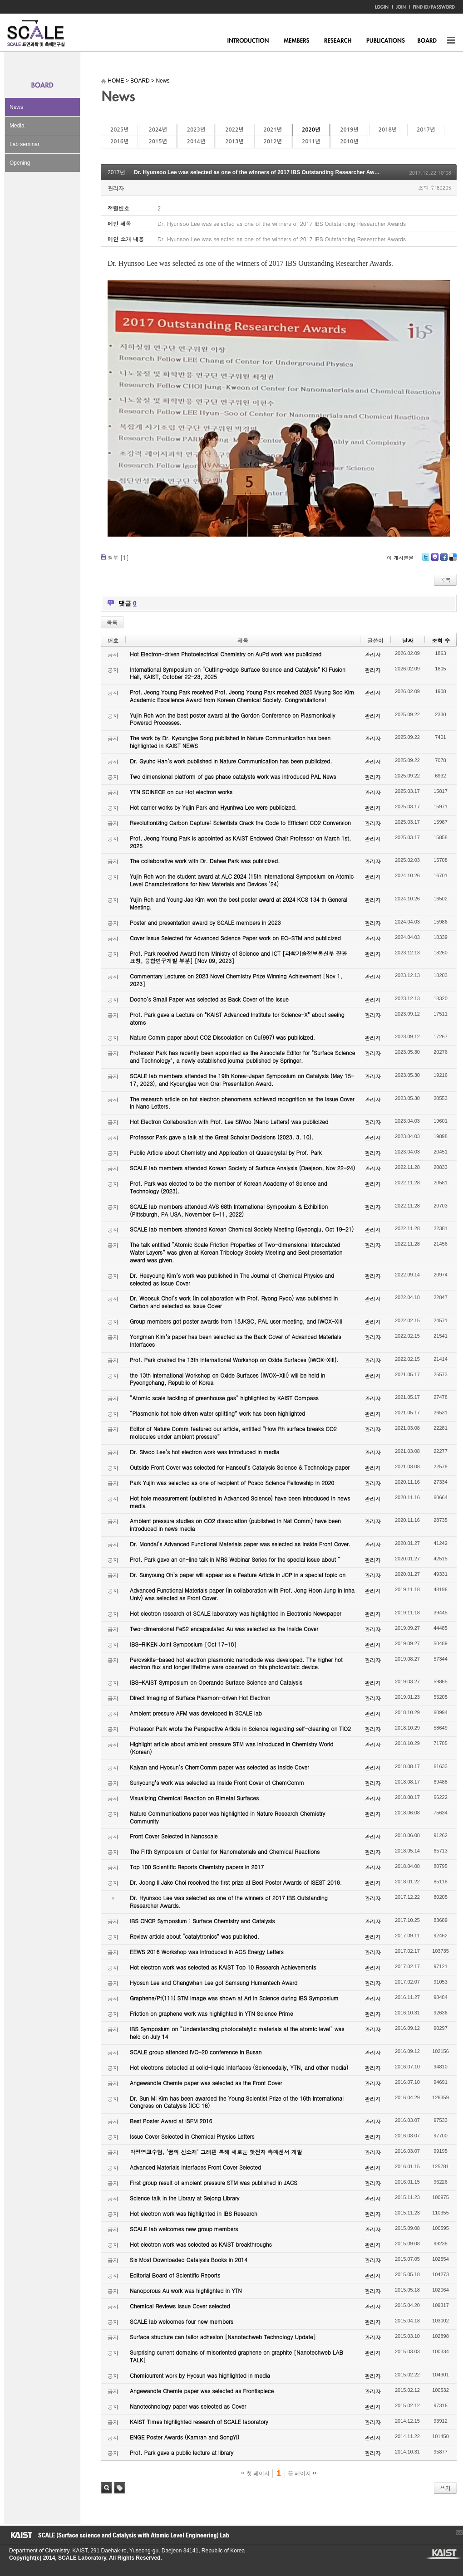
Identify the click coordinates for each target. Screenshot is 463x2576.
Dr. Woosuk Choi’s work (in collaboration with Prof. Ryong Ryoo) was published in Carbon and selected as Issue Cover (234, 1302)
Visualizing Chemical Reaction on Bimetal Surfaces (194, 1798)
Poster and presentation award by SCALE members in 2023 (205, 922)
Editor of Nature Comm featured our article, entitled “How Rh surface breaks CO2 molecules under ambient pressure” (233, 1432)
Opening (20, 163)
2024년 (157, 129)
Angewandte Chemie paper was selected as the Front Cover (206, 2083)
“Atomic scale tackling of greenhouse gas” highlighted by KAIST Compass (224, 1398)
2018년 (388, 129)
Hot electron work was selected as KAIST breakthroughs (201, 2244)
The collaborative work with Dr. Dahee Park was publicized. (205, 861)
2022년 (234, 129)
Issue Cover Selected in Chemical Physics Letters (192, 2136)
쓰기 (445, 2488)
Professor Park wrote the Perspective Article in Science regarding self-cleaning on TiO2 (240, 1728)
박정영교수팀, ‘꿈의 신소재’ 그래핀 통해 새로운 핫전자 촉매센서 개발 (216, 2152)
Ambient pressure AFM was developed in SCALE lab (196, 1713)
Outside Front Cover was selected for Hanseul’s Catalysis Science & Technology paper (240, 1467)
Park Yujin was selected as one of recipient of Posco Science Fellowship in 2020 (232, 1482)
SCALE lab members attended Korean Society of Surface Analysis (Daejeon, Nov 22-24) (242, 1168)
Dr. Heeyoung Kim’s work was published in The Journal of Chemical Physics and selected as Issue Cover (232, 1279)
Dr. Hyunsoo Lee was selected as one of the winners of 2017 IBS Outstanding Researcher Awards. (260, 172)
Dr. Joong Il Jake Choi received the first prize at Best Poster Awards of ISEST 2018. (236, 1882)
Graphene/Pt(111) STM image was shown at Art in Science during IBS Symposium (234, 1998)
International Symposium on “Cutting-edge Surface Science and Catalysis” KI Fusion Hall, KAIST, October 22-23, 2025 (237, 673)
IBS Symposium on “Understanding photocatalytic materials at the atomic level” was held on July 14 (237, 2032)
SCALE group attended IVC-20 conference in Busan (195, 2052)
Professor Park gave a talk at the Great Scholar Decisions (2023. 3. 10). (222, 1137)
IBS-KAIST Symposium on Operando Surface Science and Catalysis (216, 1682)
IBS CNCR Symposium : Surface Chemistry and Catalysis (202, 1921)
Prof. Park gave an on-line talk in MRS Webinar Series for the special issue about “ (235, 1559)
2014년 (196, 141)
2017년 (426, 129)
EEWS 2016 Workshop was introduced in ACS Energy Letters (207, 1951)
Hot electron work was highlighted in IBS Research (193, 2213)
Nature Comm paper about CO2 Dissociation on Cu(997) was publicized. (222, 1037)
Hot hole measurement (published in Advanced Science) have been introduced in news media (240, 1502)
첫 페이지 (255, 2473)
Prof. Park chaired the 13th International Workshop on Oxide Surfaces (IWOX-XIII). (234, 1360)
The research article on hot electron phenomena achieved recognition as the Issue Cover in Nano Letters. (242, 1102)
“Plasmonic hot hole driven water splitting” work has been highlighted (217, 1413)
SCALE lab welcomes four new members (181, 2321)
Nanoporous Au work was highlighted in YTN (186, 2290)
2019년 (349, 129)
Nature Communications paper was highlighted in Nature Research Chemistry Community (227, 1817)
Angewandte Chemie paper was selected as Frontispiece (202, 2391)
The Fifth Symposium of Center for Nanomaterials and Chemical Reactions (225, 1851)
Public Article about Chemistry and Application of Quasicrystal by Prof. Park (226, 1152)
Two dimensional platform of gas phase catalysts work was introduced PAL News (233, 776)
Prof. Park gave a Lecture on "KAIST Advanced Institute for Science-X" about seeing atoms (237, 1018)
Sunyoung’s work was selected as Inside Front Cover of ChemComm (217, 1782)
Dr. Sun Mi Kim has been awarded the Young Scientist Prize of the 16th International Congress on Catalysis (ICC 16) (237, 2102)
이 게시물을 (400, 557)
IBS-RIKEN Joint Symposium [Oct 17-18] (183, 1644)
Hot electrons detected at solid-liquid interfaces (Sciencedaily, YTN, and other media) (239, 2067)
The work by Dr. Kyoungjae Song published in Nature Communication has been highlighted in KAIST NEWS (230, 741)
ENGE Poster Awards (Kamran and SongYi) (184, 2437)
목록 (445, 579)
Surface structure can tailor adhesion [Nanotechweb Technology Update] (223, 2337)
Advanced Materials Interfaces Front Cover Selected (195, 2167)
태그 (119, 2487)
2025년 (119, 129)
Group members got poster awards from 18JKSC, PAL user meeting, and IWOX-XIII (236, 1321)
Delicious (452, 560)
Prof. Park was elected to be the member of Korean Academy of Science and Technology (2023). (228, 1187)
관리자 (116, 188)
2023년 (196, 129)
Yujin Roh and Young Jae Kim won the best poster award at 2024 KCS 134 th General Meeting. (238, 903)
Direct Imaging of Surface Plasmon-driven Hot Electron (200, 1697)
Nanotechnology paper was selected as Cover (188, 2406)
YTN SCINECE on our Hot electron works (181, 792)
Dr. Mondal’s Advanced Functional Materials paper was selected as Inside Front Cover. (240, 1544)
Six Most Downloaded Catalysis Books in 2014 (188, 2259)
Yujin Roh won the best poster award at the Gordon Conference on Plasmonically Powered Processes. (232, 719)
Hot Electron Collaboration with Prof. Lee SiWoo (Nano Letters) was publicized (229, 1121)
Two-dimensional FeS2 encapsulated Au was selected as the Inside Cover (224, 1629)
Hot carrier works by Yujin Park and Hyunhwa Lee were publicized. (213, 807)
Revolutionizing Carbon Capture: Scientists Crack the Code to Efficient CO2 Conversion (240, 822)
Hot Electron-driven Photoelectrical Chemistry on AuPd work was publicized (225, 654)
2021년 (273, 129)
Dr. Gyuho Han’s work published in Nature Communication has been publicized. (231, 761)
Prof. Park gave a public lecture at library (181, 2452)
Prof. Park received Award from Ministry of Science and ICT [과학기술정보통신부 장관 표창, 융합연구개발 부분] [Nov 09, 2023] (238, 957)
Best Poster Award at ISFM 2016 (171, 2121)
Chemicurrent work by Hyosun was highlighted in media (200, 2375)
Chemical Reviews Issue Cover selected (180, 2306)
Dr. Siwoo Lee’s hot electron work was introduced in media (204, 1452)
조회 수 (441, 640)
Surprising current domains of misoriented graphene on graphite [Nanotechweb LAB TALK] (236, 2356)
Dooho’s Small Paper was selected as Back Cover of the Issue (209, 999)
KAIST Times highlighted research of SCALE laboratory (199, 2421)
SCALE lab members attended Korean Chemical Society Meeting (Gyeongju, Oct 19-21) (242, 1229)
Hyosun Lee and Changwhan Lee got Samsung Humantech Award (213, 1982)
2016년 (119, 141)
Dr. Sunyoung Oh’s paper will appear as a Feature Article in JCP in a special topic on (237, 1575)
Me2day (434, 560)
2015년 (157, 141)
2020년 (311, 129)
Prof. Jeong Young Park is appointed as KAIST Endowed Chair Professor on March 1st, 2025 (240, 842)
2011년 (311, 141)
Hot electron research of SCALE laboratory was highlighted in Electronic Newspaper (235, 1613)
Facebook (443, 560)
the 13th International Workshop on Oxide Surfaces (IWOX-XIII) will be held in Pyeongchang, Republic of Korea (227, 1379)
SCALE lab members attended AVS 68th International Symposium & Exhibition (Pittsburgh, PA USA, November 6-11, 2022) (229, 1210)
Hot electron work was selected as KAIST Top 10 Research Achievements (223, 1967)
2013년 (234, 141)
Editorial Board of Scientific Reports (175, 2275)
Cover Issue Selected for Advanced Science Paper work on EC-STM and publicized (235, 938)
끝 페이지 (302, 2473)
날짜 (407, 640)
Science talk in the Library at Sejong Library (184, 2198)
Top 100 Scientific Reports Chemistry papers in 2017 (197, 1867)
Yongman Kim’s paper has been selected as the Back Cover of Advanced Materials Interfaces (235, 1340)
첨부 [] (118, 557)
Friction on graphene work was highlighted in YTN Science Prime (211, 2013)
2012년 (273, 141)
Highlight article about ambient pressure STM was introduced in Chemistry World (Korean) (231, 1747)
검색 (106, 2487)
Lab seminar (24, 144)
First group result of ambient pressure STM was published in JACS (213, 2182)
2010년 (349, 141)
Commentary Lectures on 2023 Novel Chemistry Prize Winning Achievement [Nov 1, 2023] (236, 979)
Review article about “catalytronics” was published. (194, 1936)
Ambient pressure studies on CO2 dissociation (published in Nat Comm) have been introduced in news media (235, 1524)
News (16, 107)
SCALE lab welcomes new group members (184, 2229)
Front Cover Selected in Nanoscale (173, 1836)
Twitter (425, 560)
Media (17, 125)
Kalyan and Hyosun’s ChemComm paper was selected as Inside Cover (219, 1767)
